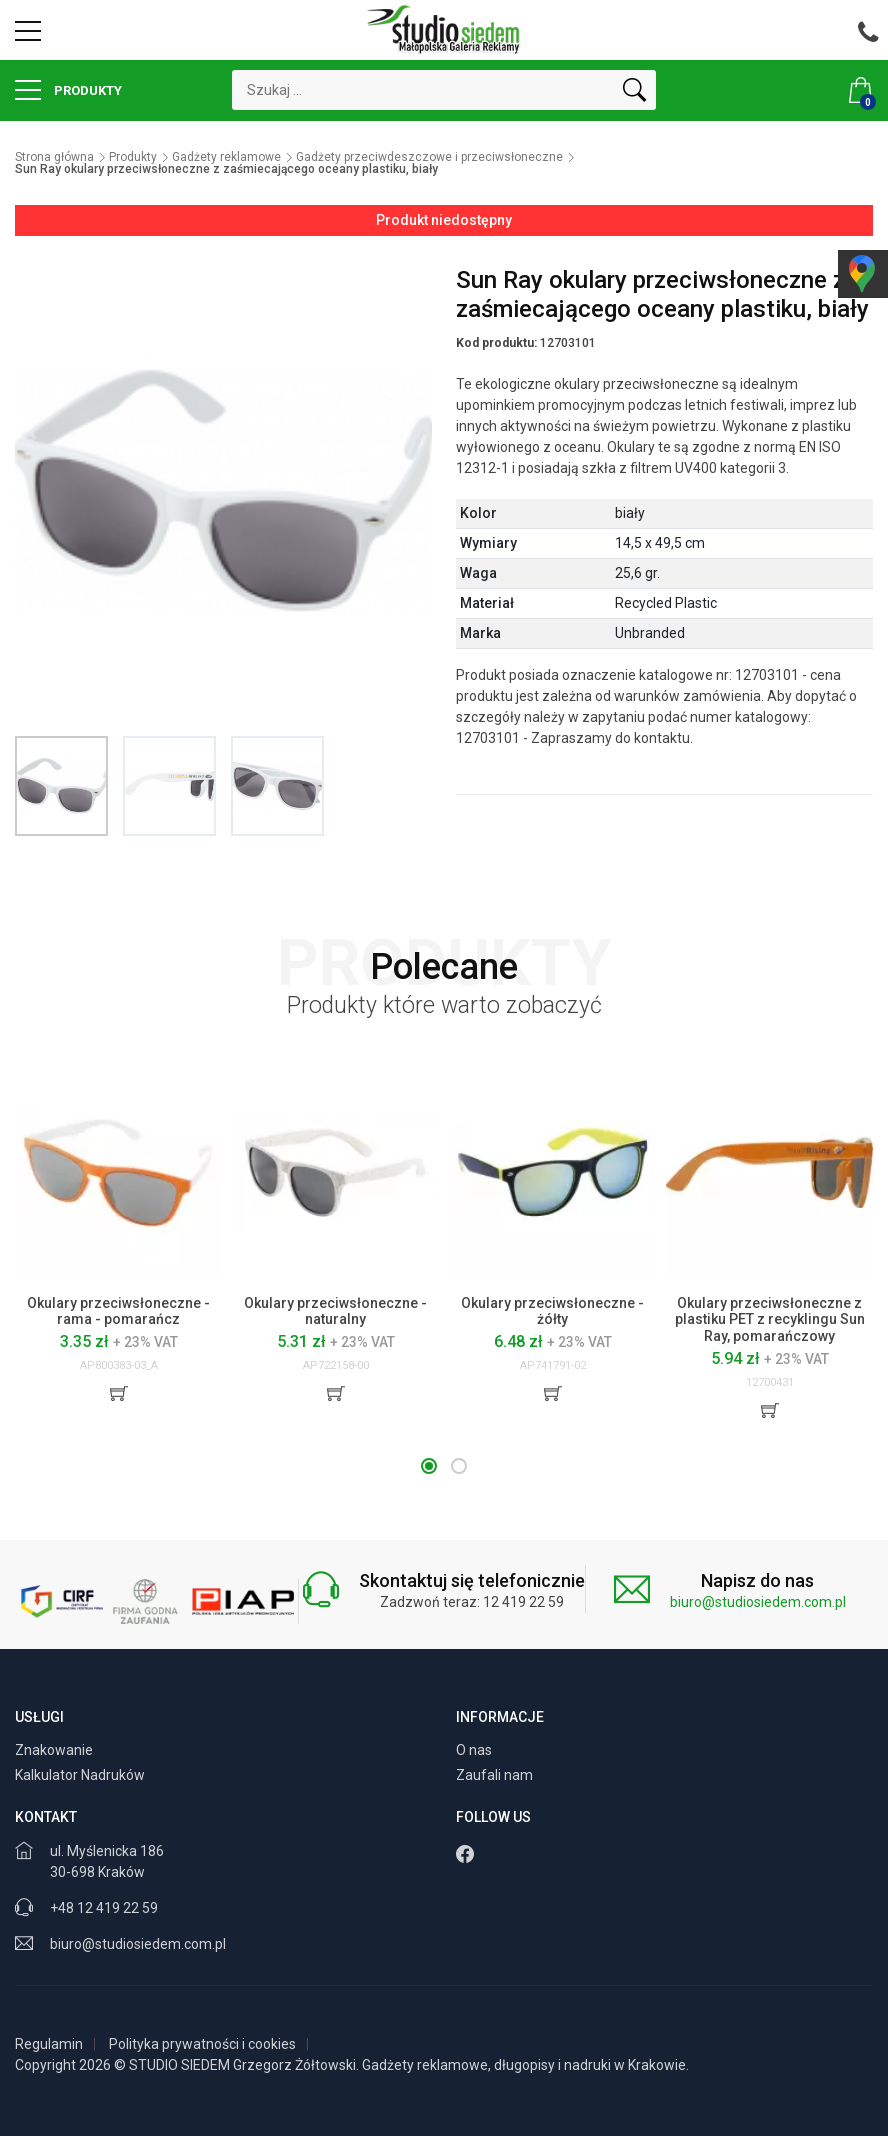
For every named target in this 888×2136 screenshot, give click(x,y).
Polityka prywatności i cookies (202, 2044)
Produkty (68, 90)
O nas (475, 1750)
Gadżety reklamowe (226, 157)
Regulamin (49, 2044)
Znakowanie (55, 1750)
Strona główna (54, 157)
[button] (429, 1466)
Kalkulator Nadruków (81, 1775)
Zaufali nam (496, 1775)
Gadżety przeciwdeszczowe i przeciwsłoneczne (429, 157)
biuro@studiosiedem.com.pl (758, 1602)
